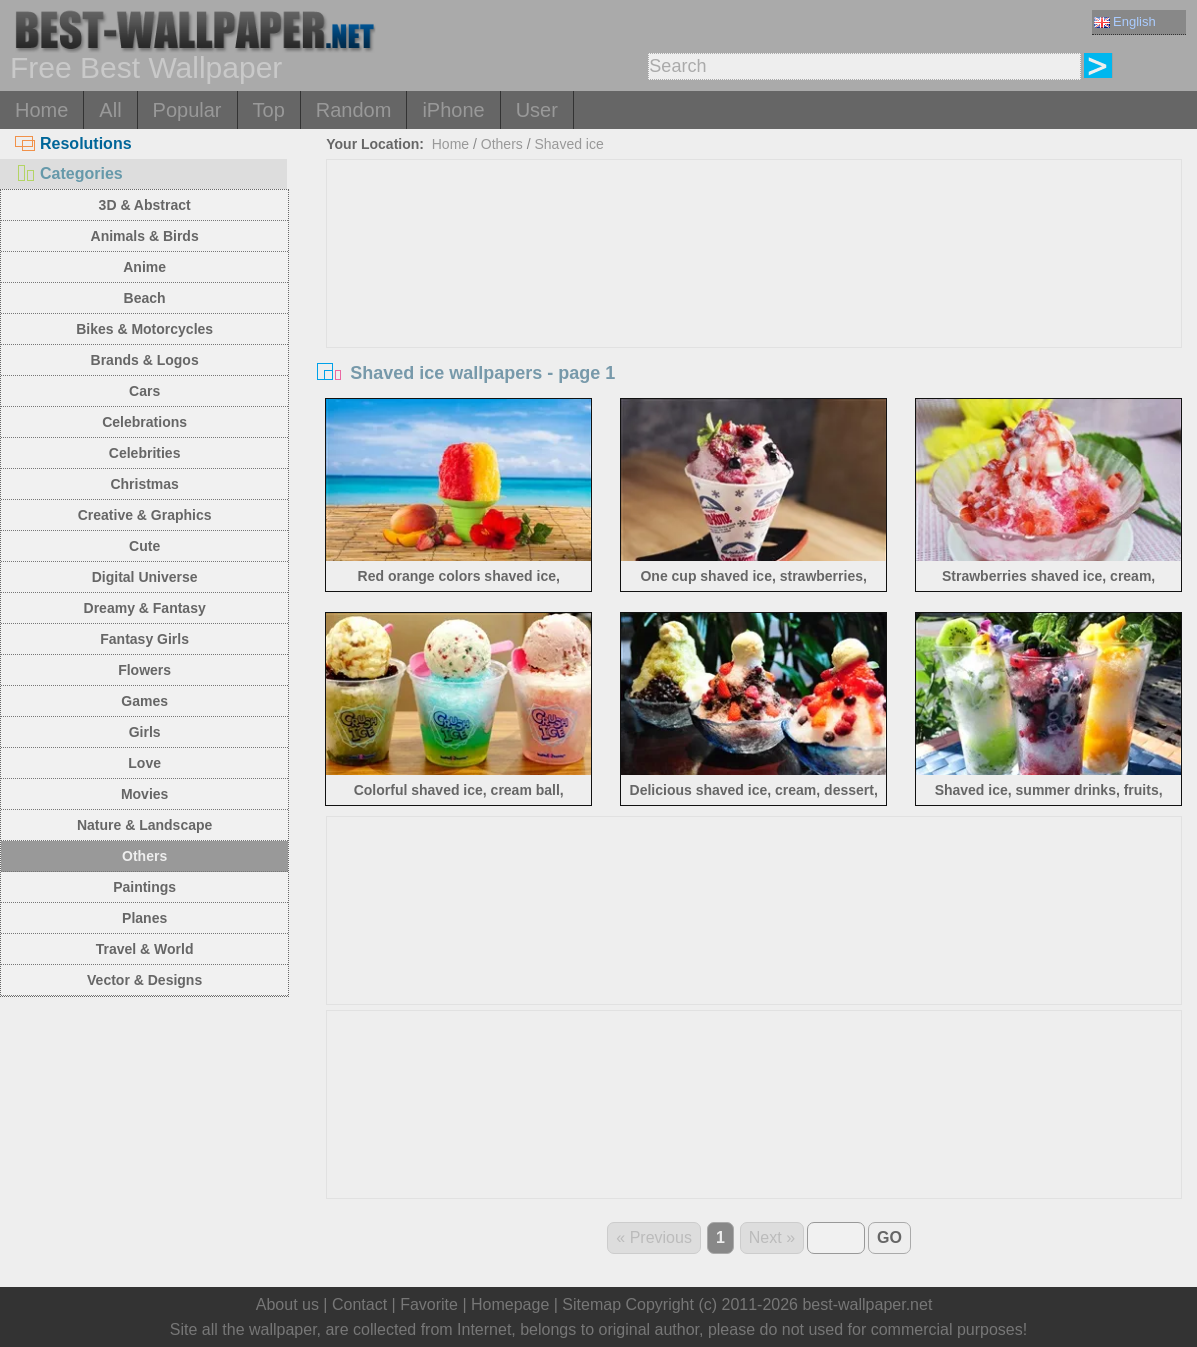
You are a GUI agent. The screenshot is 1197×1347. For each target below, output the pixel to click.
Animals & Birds (145, 236)
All (110, 110)
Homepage (510, 1304)
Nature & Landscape (144, 825)
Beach (145, 298)
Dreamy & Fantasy (145, 608)
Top (269, 110)
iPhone (453, 110)
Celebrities (145, 453)
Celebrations (144, 422)
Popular (187, 110)
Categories (69, 173)
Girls (145, 732)
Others (144, 856)
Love (144, 763)
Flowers (144, 670)
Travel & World (145, 949)
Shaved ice (568, 144)
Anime (144, 267)
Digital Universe (145, 577)
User (537, 110)
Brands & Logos (145, 360)
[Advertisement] (754, 310)
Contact (359, 1304)
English (1125, 21)
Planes (144, 918)
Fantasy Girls (144, 639)
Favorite (429, 1304)
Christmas (144, 484)
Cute (144, 546)
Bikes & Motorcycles (144, 329)
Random (354, 110)
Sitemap (591, 1304)
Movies (144, 794)
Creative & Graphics (145, 515)
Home (41, 110)
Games (144, 701)
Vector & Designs (144, 980)
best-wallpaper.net (867, 1304)
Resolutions (73, 143)
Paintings (144, 887)
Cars (144, 391)
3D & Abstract (145, 205)
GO (889, 1237)
